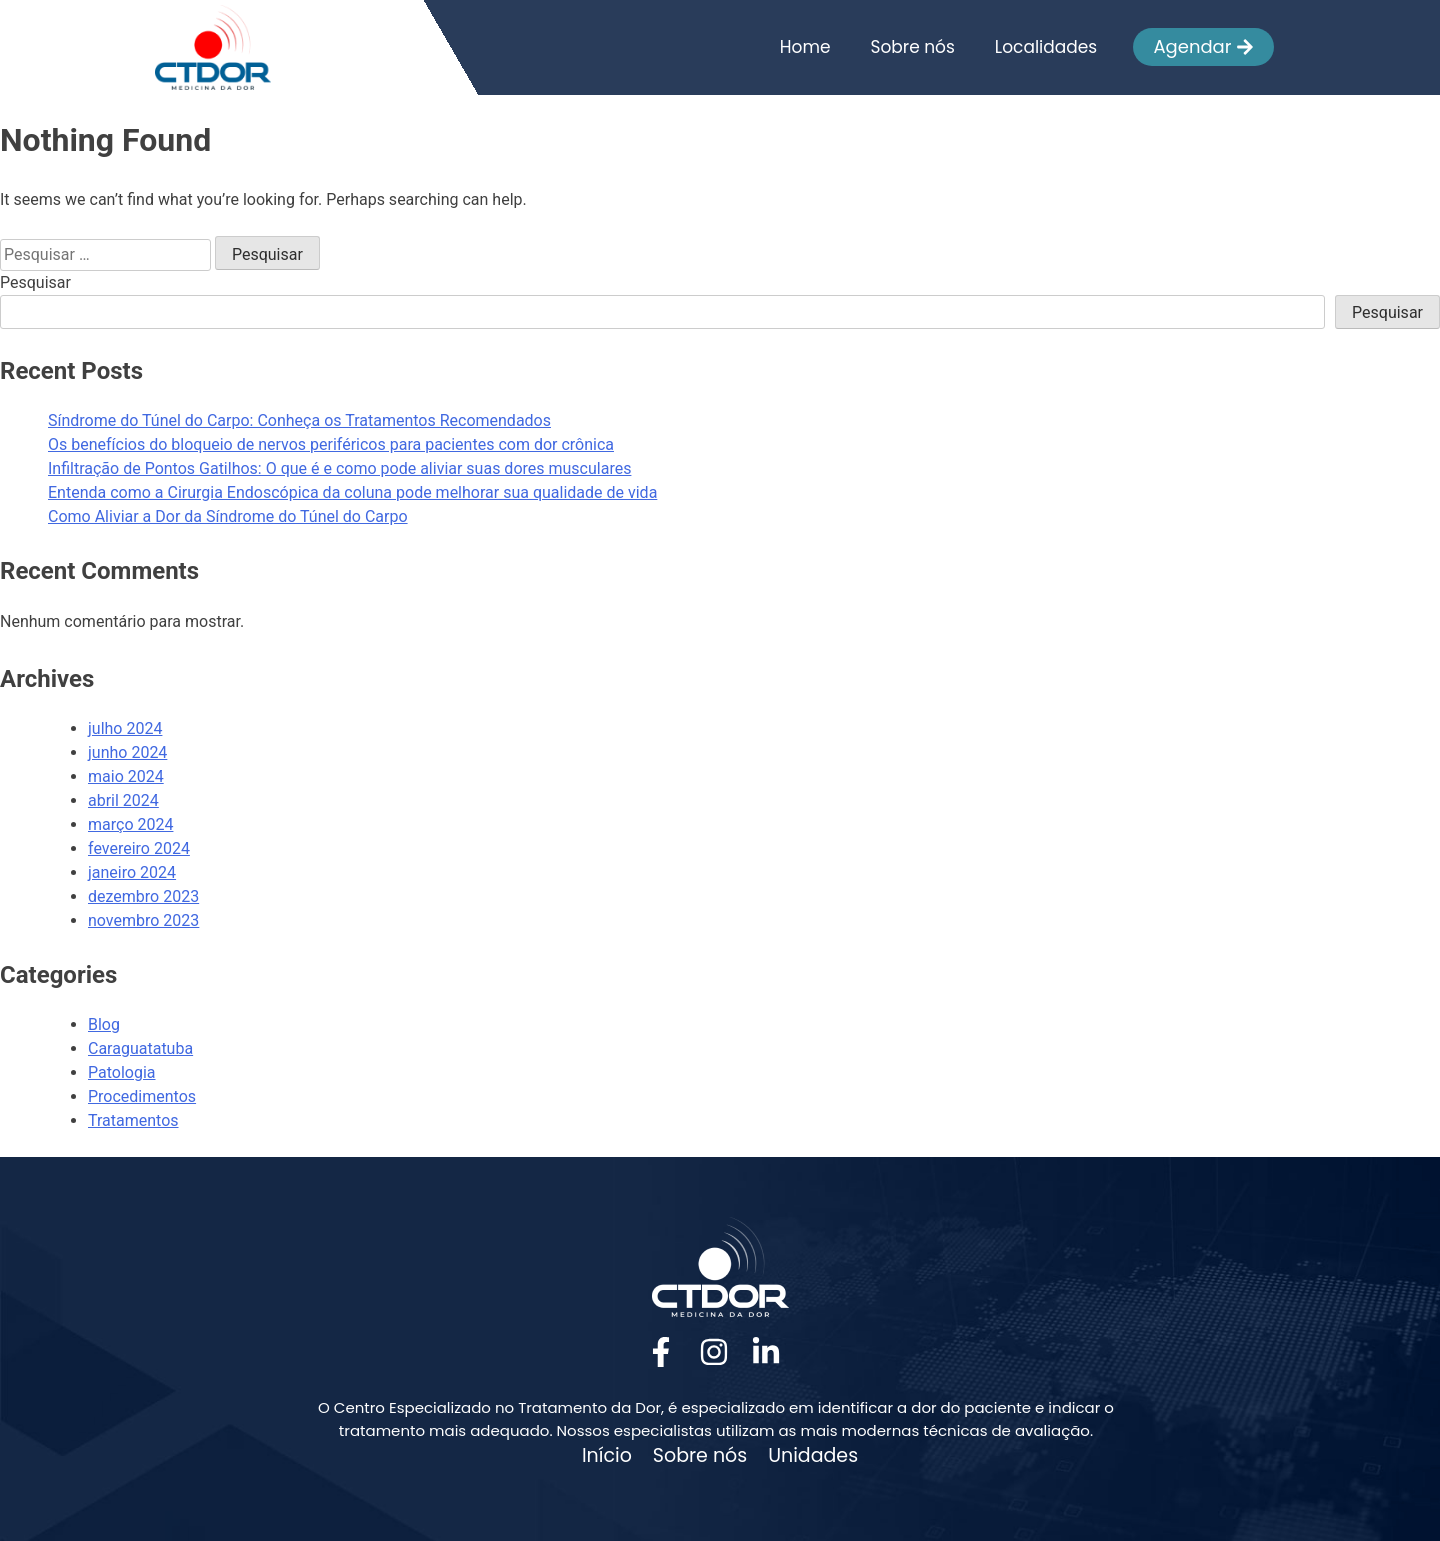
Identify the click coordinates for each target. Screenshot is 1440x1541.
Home (805, 47)
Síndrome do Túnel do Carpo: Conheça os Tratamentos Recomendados (299, 420)
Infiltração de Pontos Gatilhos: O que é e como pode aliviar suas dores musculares (339, 468)
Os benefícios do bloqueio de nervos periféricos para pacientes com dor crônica (331, 444)
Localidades (1046, 47)
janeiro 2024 (132, 872)
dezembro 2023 (143, 896)
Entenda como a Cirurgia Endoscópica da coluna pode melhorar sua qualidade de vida (352, 492)
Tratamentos (133, 1120)
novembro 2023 (143, 920)
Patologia (122, 1072)
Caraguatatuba (140, 1048)
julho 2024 (125, 728)
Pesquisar (35, 282)
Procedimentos (142, 1096)
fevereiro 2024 (139, 848)
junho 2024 (127, 752)
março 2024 (130, 824)
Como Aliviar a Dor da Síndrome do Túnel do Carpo (228, 516)
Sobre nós (912, 47)
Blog (104, 1024)
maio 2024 (126, 776)
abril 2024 (123, 800)
